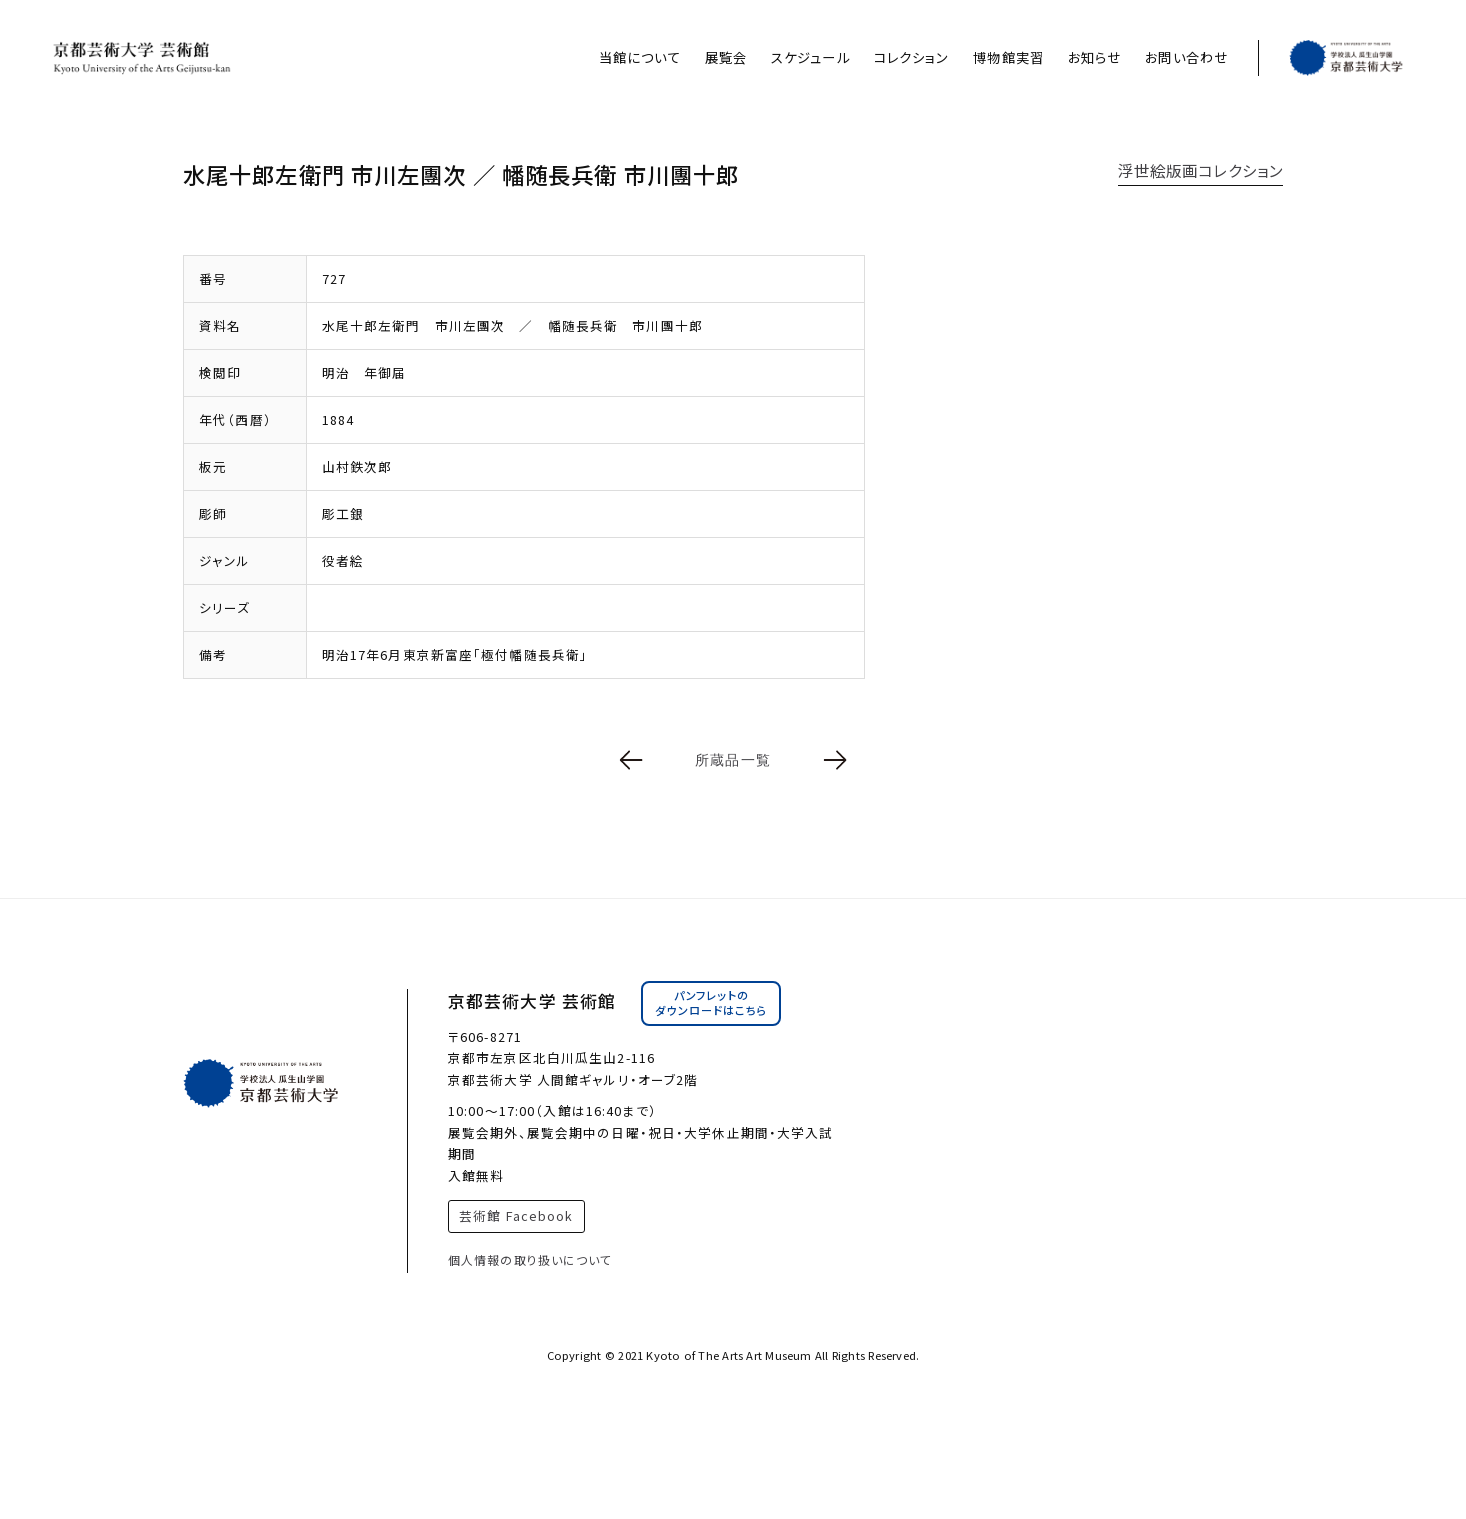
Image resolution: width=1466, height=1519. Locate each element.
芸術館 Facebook (516, 1215)
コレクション (912, 57)
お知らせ (1094, 57)
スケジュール (810, 57)
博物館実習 (1008, 57)
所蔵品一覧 (733, 760)
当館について (640, 57)
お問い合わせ (1186, 57)
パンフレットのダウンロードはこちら (711, 1003)
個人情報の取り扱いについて (530, 1259)
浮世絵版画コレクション (1200, 170)
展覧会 (726, 57)
